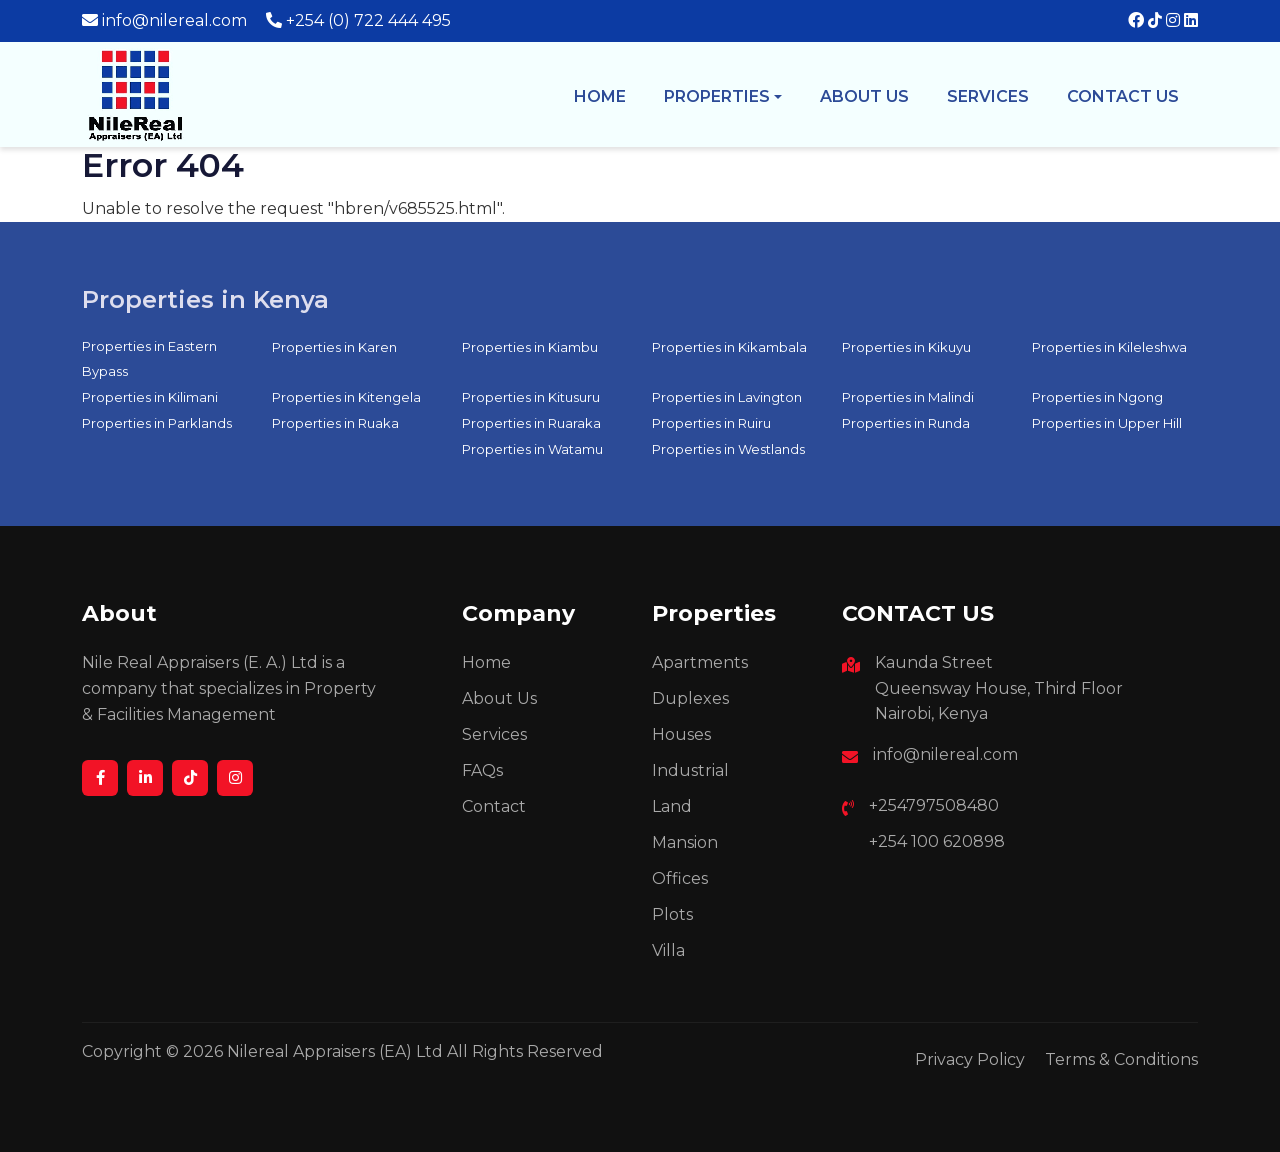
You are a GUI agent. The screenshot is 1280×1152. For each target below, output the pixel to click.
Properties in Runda (906, 423)
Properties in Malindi (908, 397)
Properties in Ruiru (711, 423)
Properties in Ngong (1097, 397)
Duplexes (690, 698)
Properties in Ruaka (335, 423)
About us (864, 96)
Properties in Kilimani (150, 397)
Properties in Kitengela (346, 397)
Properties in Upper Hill (1107, 423)
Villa (668, 950)
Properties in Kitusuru (531, 397)
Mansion (685, 842)
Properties (717, 96)
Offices (680, 878)
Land (672, 806)
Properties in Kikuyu (906, 347)
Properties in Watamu (532, 449)
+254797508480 (934, 805)
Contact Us (1123, 96)
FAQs (482, 770)
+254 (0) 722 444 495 (368, 20)
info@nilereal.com (174, 20)
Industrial (690, 770)
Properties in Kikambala (729, 347)
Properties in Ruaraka (531, 423)
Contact (494, 806)
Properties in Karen (334, 347)
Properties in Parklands (157, 423)
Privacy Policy (970, 1059)
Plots (672, 914)
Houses (681, 734)
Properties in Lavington (727, 397)
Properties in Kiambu (530, 347)
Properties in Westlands (728, 449)
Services (988, 96)
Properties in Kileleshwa (1109, 347)
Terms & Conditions (1121, 1059)
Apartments (700, 662)
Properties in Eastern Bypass (149, 358)
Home (600, 96)
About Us (499, 698)
